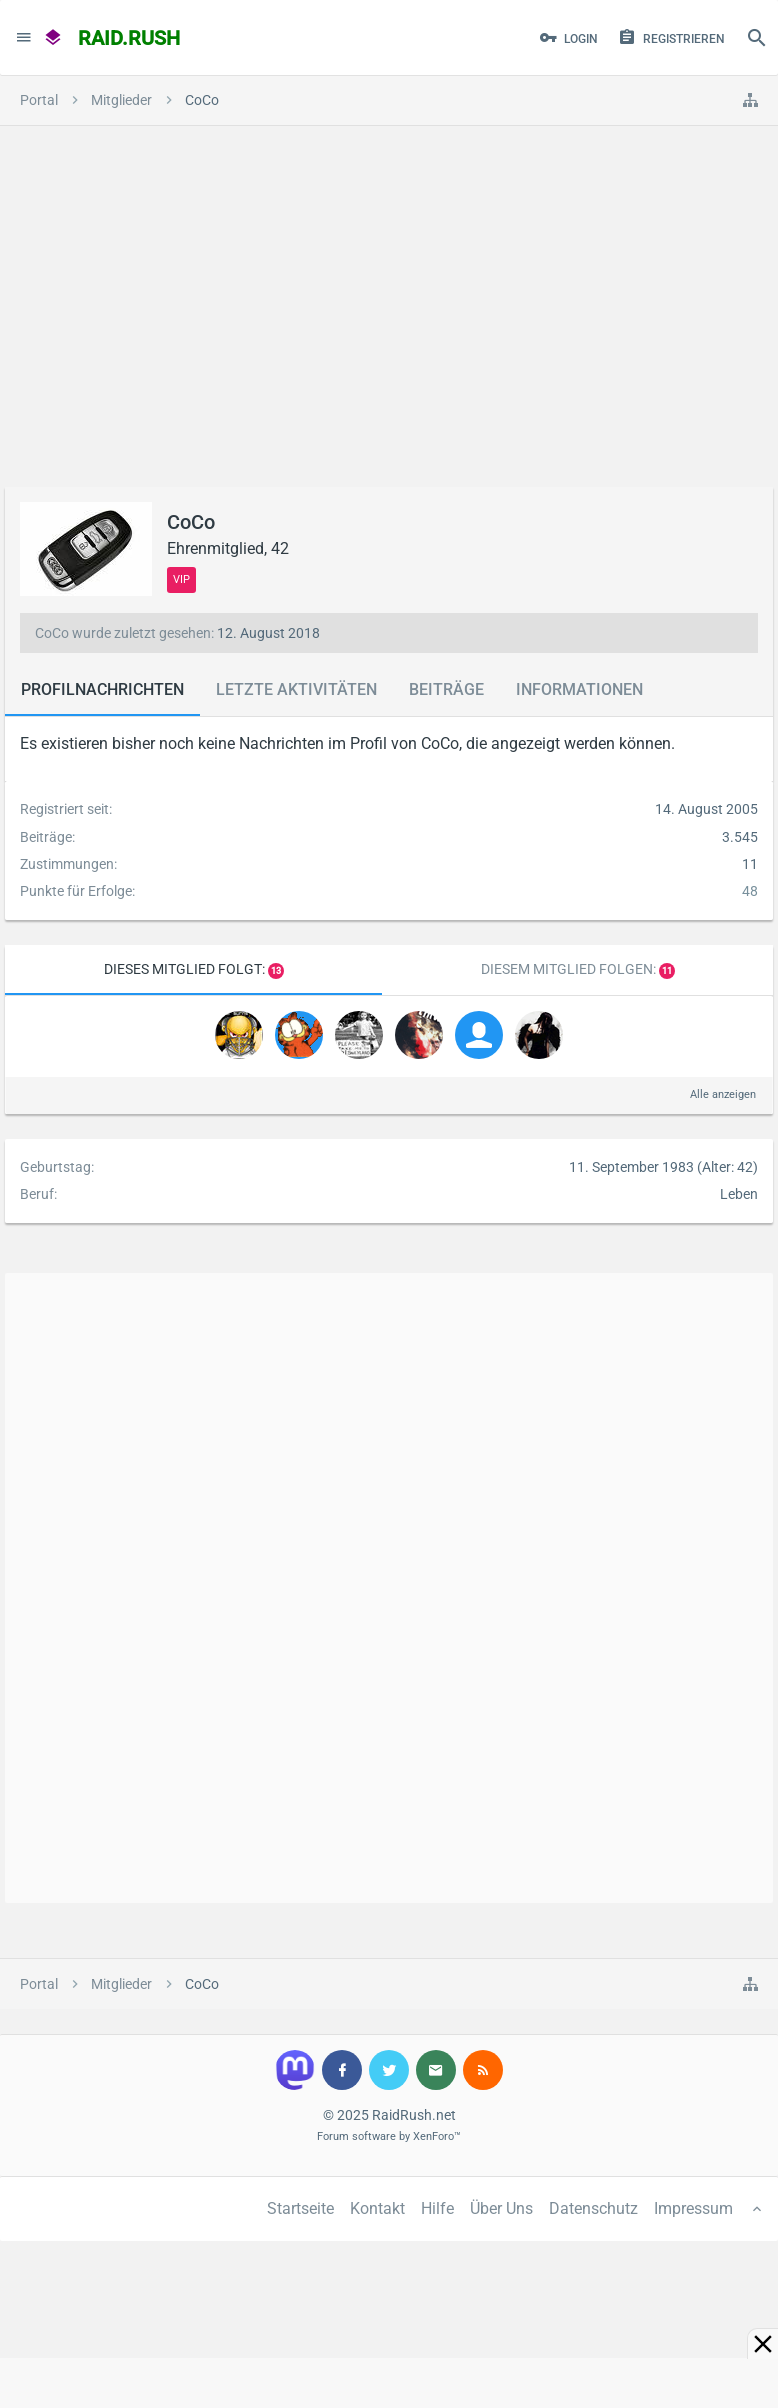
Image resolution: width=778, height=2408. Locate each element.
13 (276, 971)
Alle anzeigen (723, 1094)
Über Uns (501, 2208)
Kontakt (377, 2208)
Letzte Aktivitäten (296, 689)
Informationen (579, 689)
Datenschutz (593, 2208)
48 (750, 891)
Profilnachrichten (102, 689)
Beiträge (446, 689)
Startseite (300, 2208)
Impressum (693, 2208)
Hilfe (437, 2208)
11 (667, 971)
